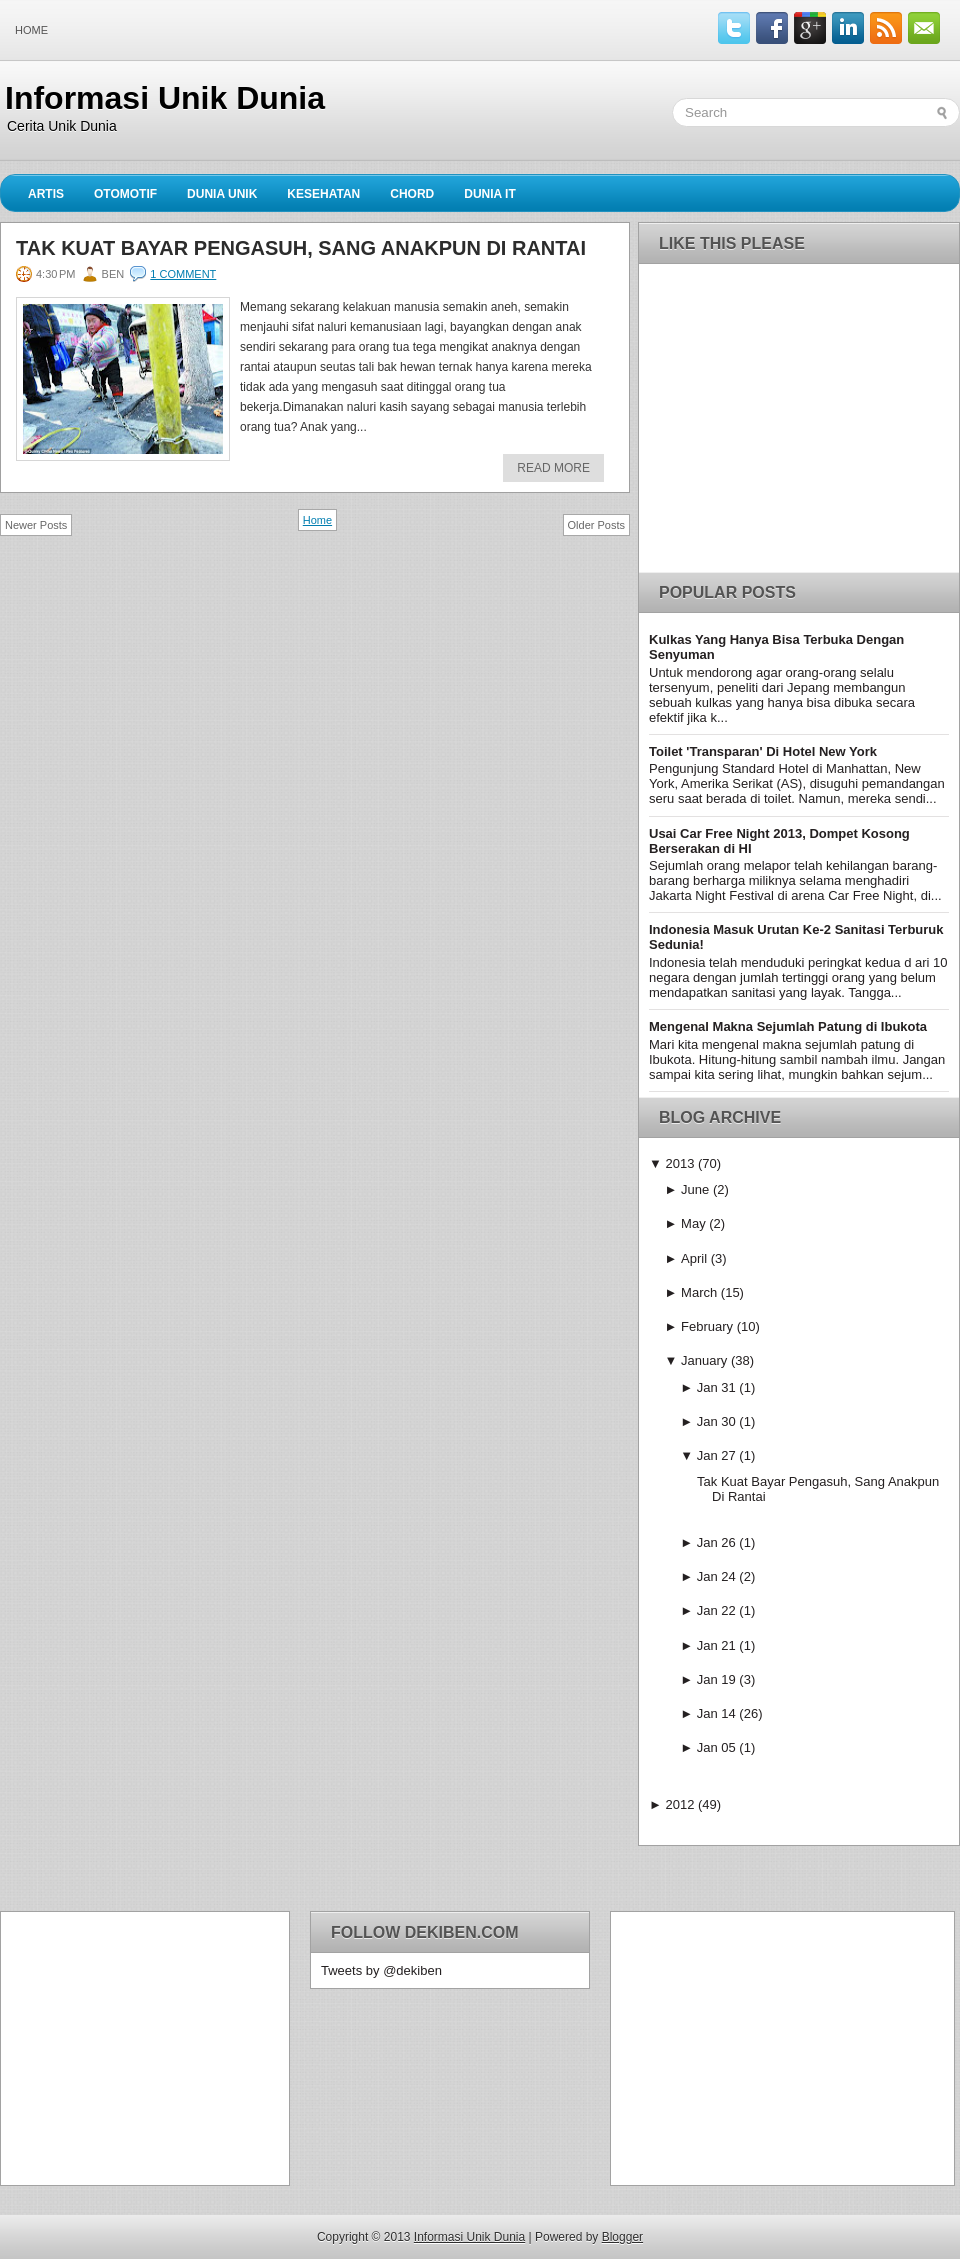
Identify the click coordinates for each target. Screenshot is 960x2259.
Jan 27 (716, 1455)
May (693, 1223)
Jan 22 (716, 1610)
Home (31, 30)
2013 (679, 1163)
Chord (412, 194)
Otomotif (125, 194)
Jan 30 (716, 1421)
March (699, 1292)
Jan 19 (716, 1679)
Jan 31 (716, 1387)
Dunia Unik (222, 194)
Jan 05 (716, 1747)
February (707, 1326)
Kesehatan (323, 194)
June (695, 1189)
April (694, 1258)
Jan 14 (716, 1713)
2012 (679, 1804)
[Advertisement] (136, 2047)
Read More (553, 468)
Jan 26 (716, 1542)
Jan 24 (716, 1576)
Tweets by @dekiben (381, 1970)
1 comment (183, 274)
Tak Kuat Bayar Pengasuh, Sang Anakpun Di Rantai (301, 248)
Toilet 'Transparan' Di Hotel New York (763, 751)
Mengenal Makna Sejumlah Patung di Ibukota (788, 1026)
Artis (46, 194)
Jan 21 (716, 1645)
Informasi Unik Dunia (165, 98)
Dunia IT (490, 194)
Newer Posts (36, 525)
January (704, 1360)
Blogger (622, 2237)
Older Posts (596, 525)
